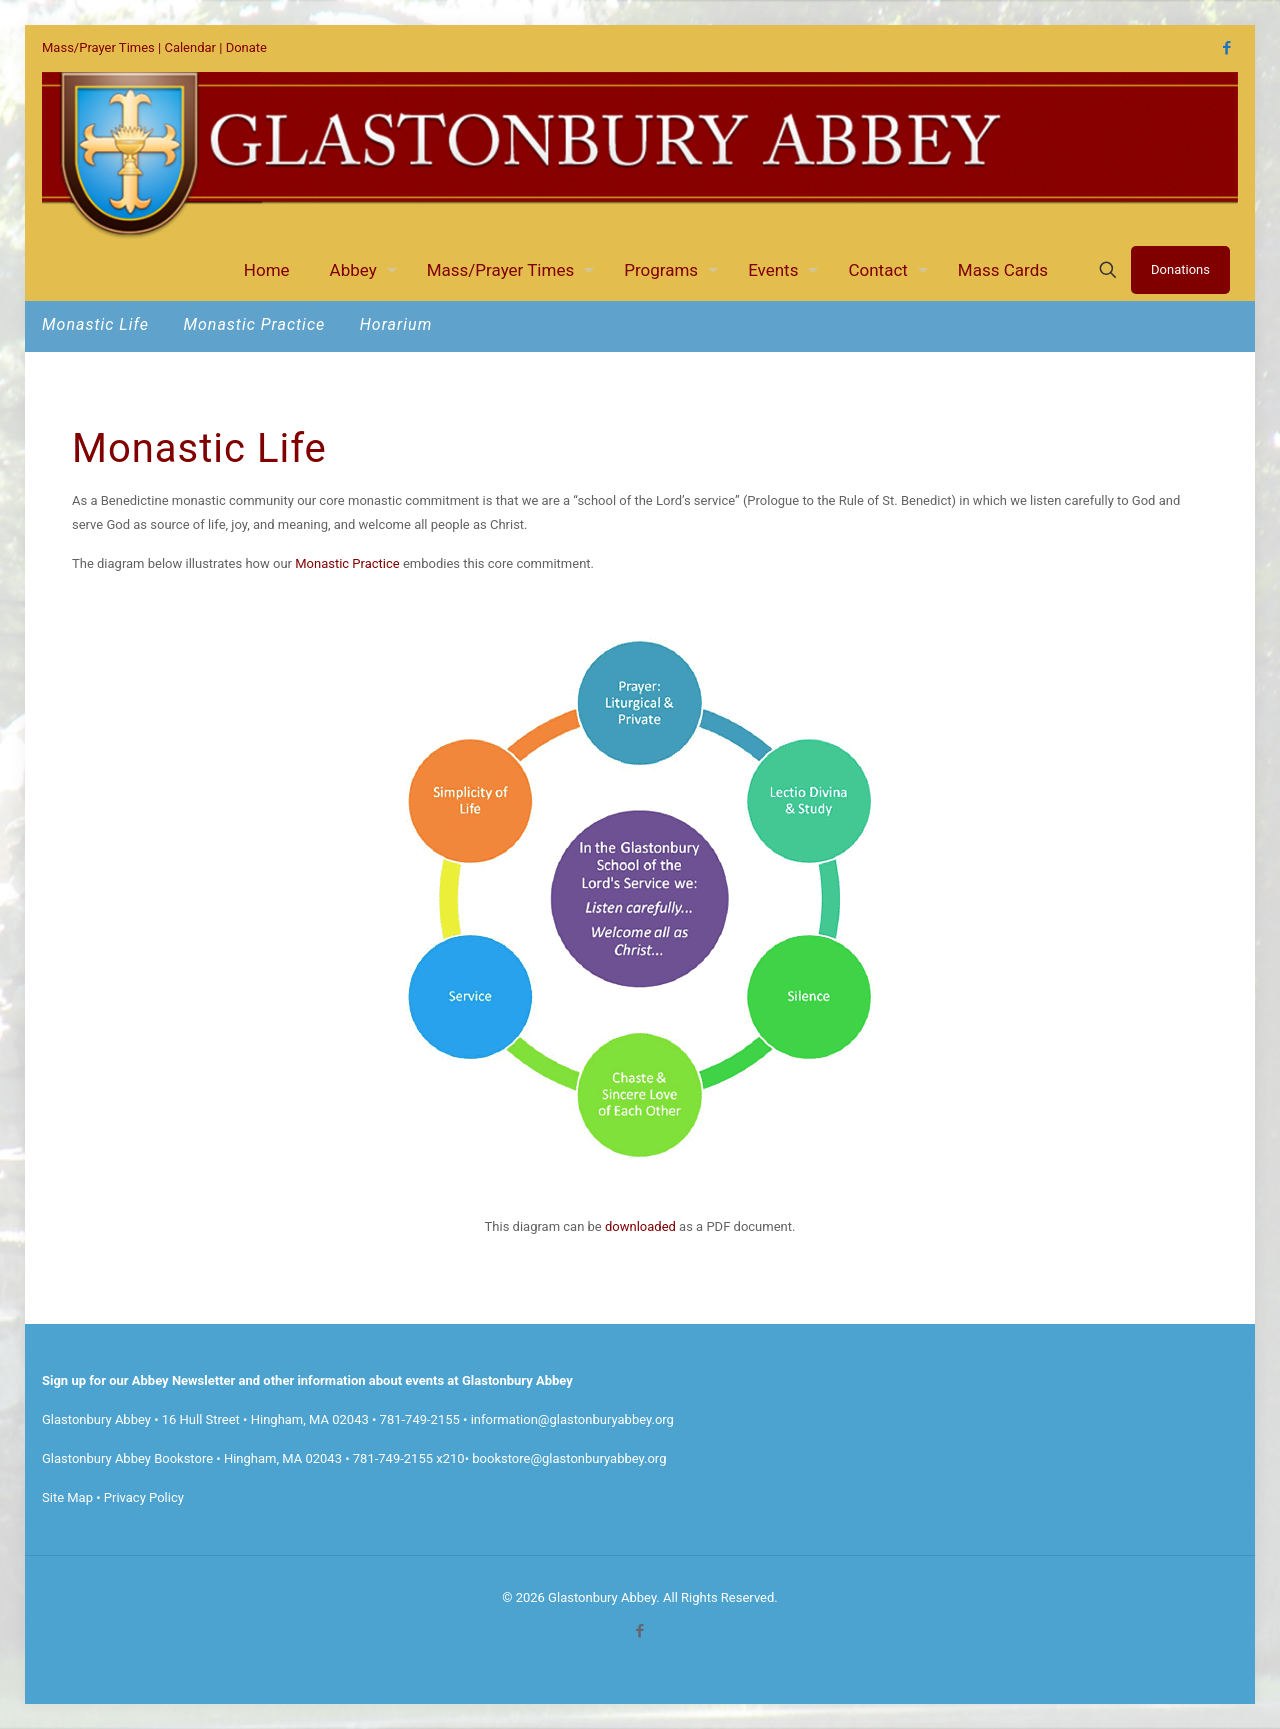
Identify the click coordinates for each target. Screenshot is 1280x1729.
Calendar (190, 47)
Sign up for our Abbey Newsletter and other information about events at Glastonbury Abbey (307, 1380)
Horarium (396, 324)
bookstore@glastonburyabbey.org (569, 1458)
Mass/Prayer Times (98, 47)
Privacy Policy (144, 1497)
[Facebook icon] (1226, 48)
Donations (1180, 269)
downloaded (640, 1226)
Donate (246, 47)
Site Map (67, 1497)
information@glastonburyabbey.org (572, 1419)
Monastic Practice (256, 324)
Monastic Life (98, 324)
